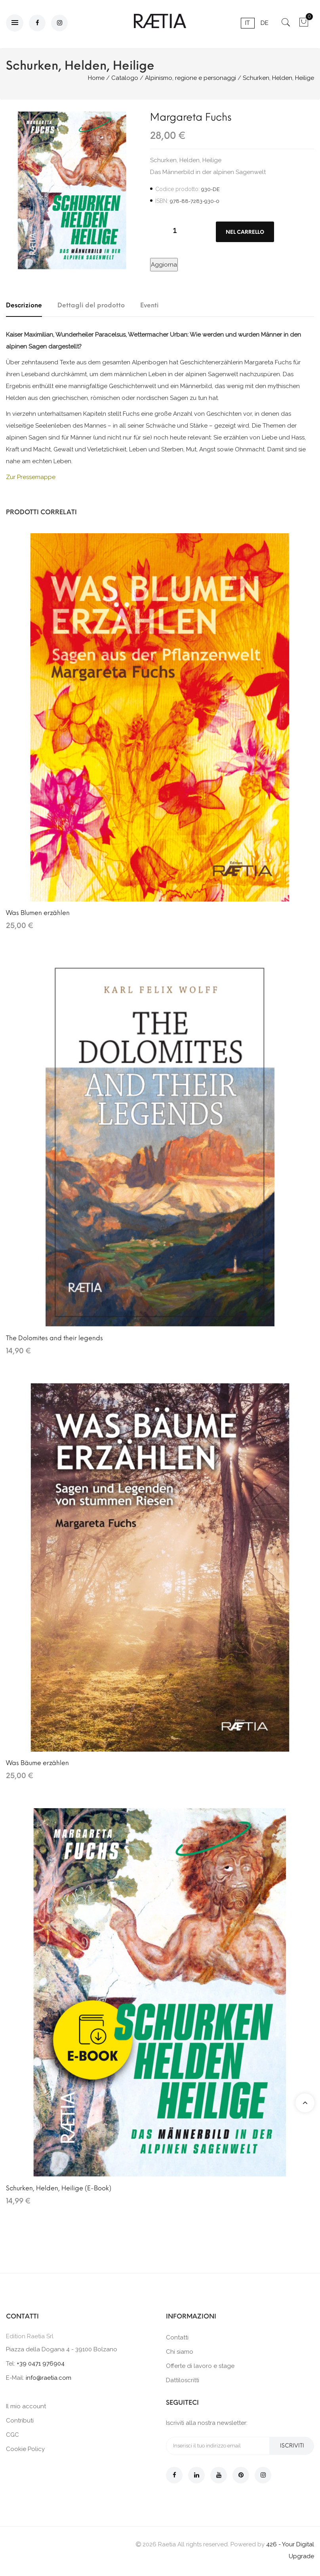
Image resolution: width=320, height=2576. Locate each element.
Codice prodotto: (177, 189)
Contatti (177, 2337)
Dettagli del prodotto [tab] (91, 305)
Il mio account (26, 2406)
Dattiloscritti (182, 2380)
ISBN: (161, 201)
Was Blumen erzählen (38, 913)
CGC (12, 2434)
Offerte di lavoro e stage (200, 2366)
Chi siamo (179, 2351)
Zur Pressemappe (30, 477)
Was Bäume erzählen (37, 1763)
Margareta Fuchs (191, 117)
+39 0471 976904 (41, 2363)
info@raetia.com (48, 2377)
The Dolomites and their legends (54, 1338)
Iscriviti (292, 2445)
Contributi (20, 2420)
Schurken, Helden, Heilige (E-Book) (58, 2188)
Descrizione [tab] (24, 305)
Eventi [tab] (149, 305)
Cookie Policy (25, 2449)
